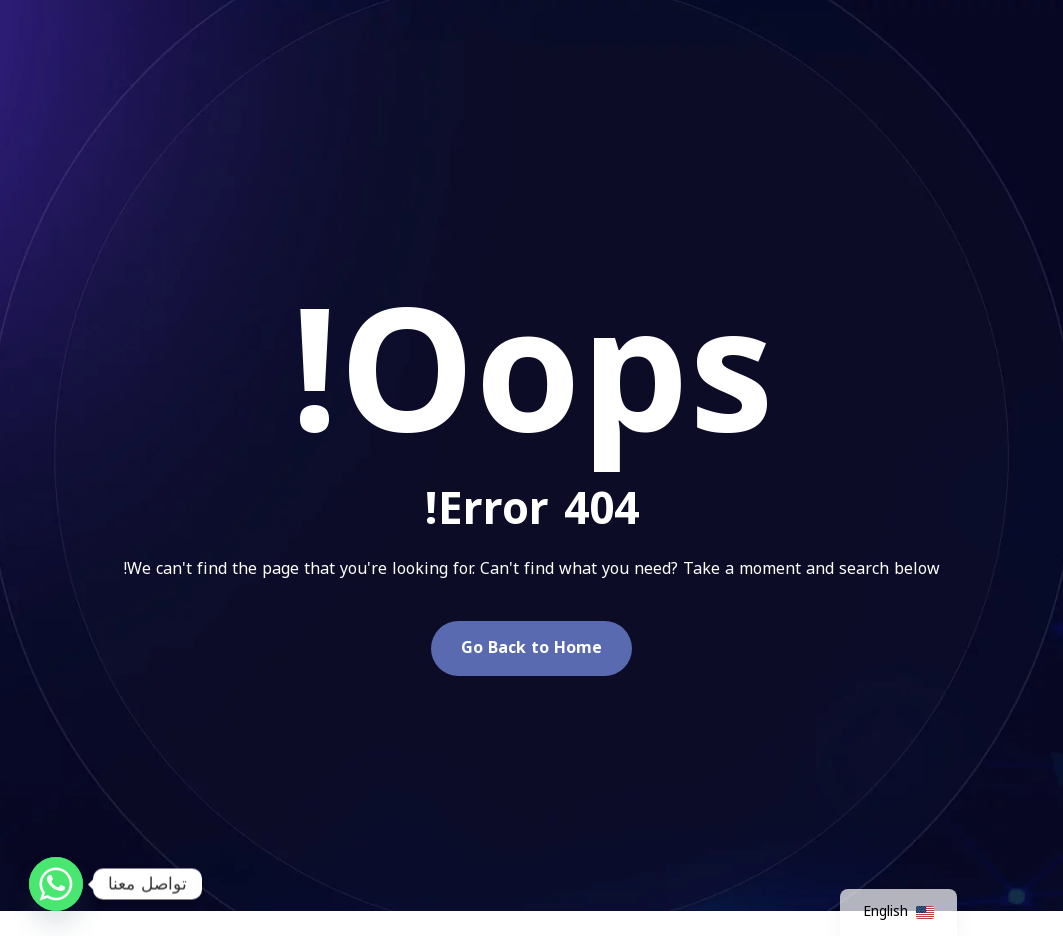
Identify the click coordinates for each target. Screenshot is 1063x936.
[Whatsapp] (56, 884)
